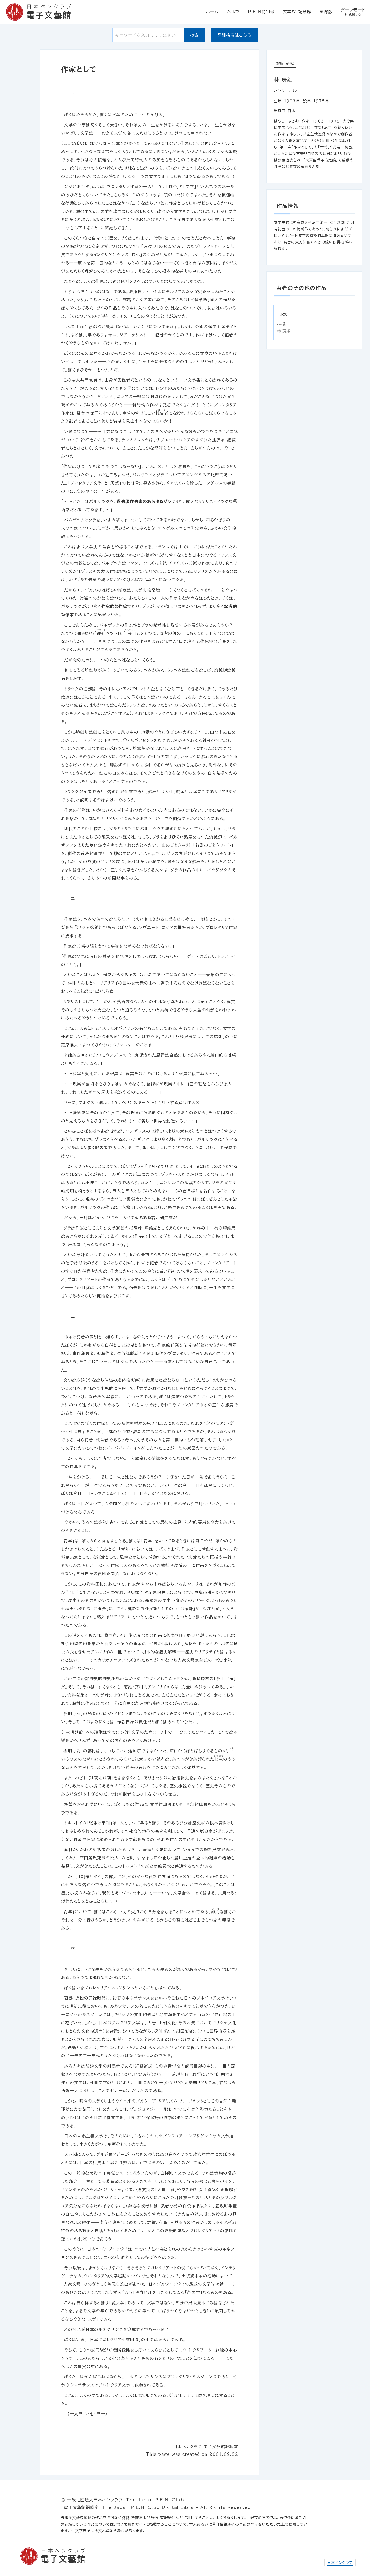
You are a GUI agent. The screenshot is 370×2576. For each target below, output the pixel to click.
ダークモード (353, 12)
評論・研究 (285, 63)
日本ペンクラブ (340, 2562)
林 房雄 (283, 79)
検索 (194, 35)
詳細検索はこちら (234, 35)
